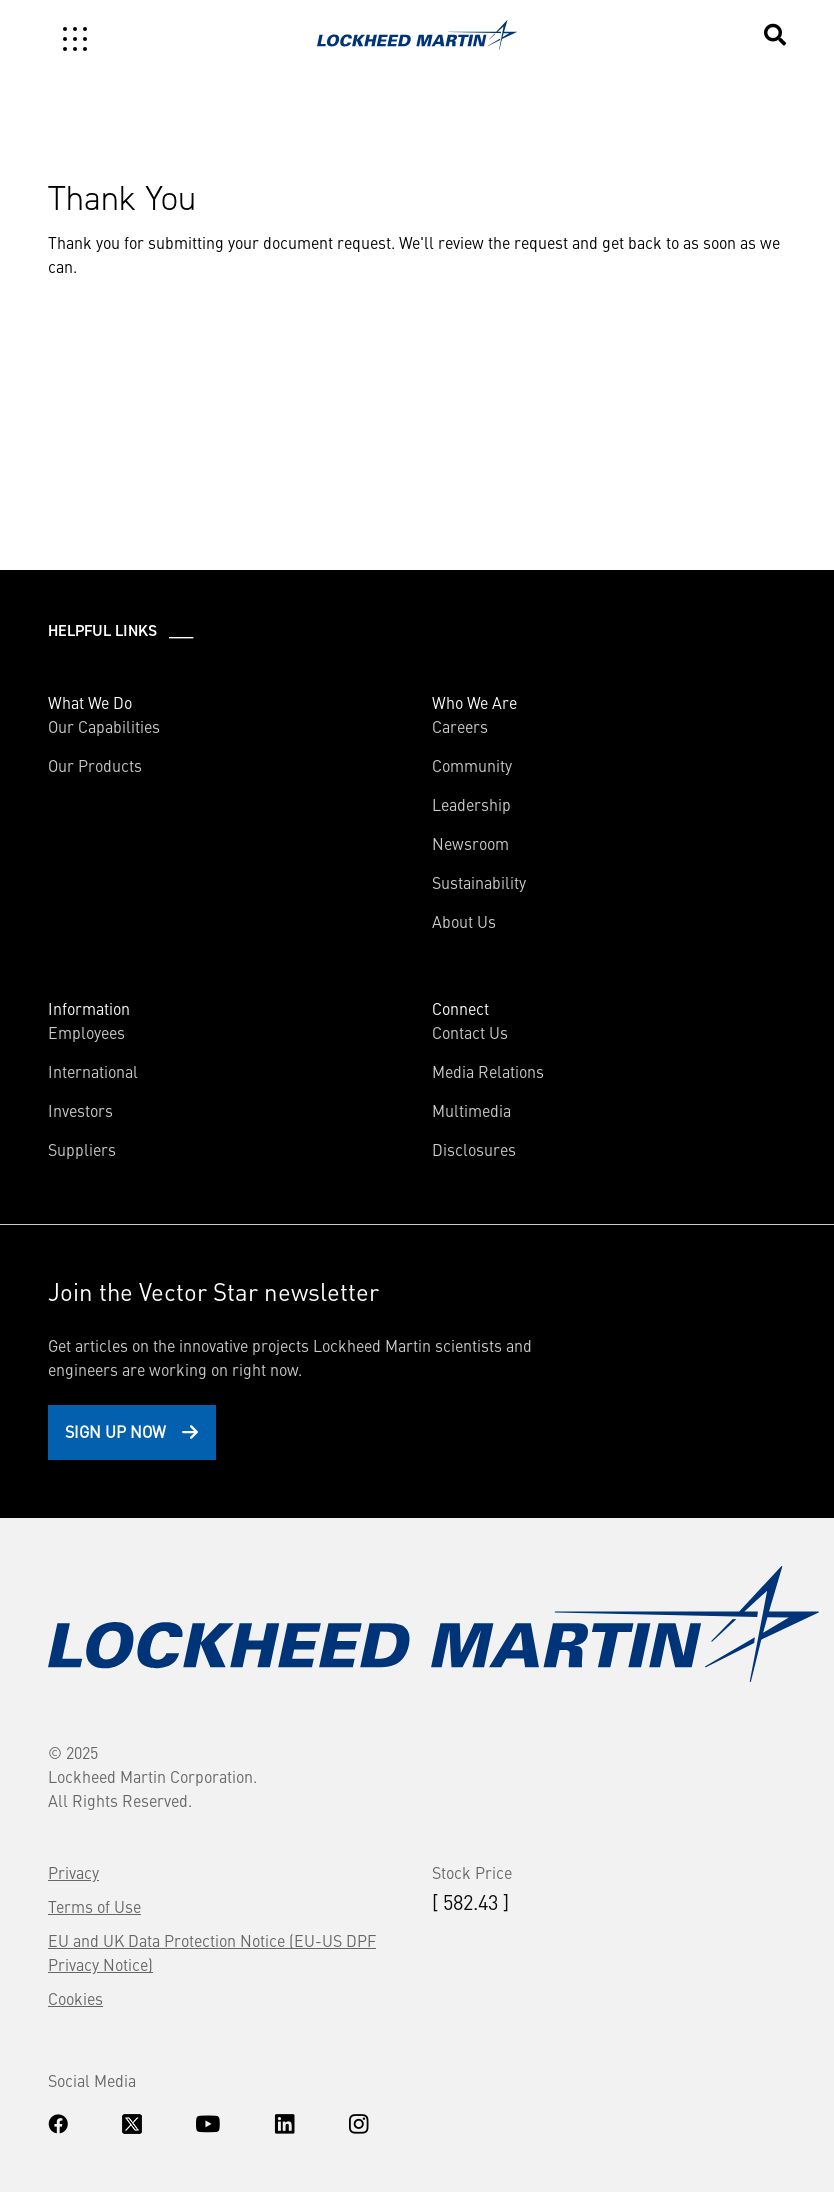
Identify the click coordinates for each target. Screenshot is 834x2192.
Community (472, 765)
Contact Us (470, 1032)
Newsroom (470, 843)
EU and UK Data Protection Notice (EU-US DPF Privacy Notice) (212, 1952)
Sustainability (479, 882)
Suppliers (82, 1149)
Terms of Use (94, 1906)
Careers (460, 726)
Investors (80, 1110)
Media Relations (488, 1071)
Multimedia (471, 1110)
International (93, 1071)
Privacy (73, 1872)
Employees (86, 1032)
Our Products (95, 765)
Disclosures (474, 1149)
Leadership (471, 804)
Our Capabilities (104, 726)
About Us (464, 921)
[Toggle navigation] (75, 39)
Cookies (75, 1998)
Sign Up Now (115, 1431)
